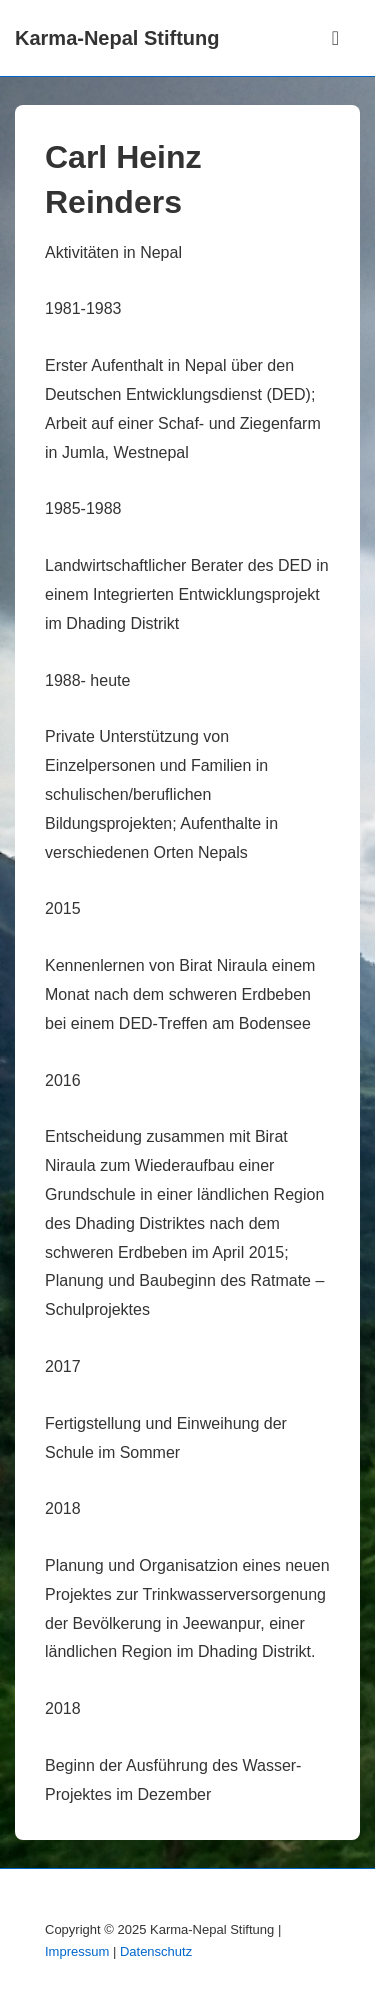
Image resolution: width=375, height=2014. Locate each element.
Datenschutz (156, 1951)
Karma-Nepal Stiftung (117, 38)
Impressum (77, 1951)
